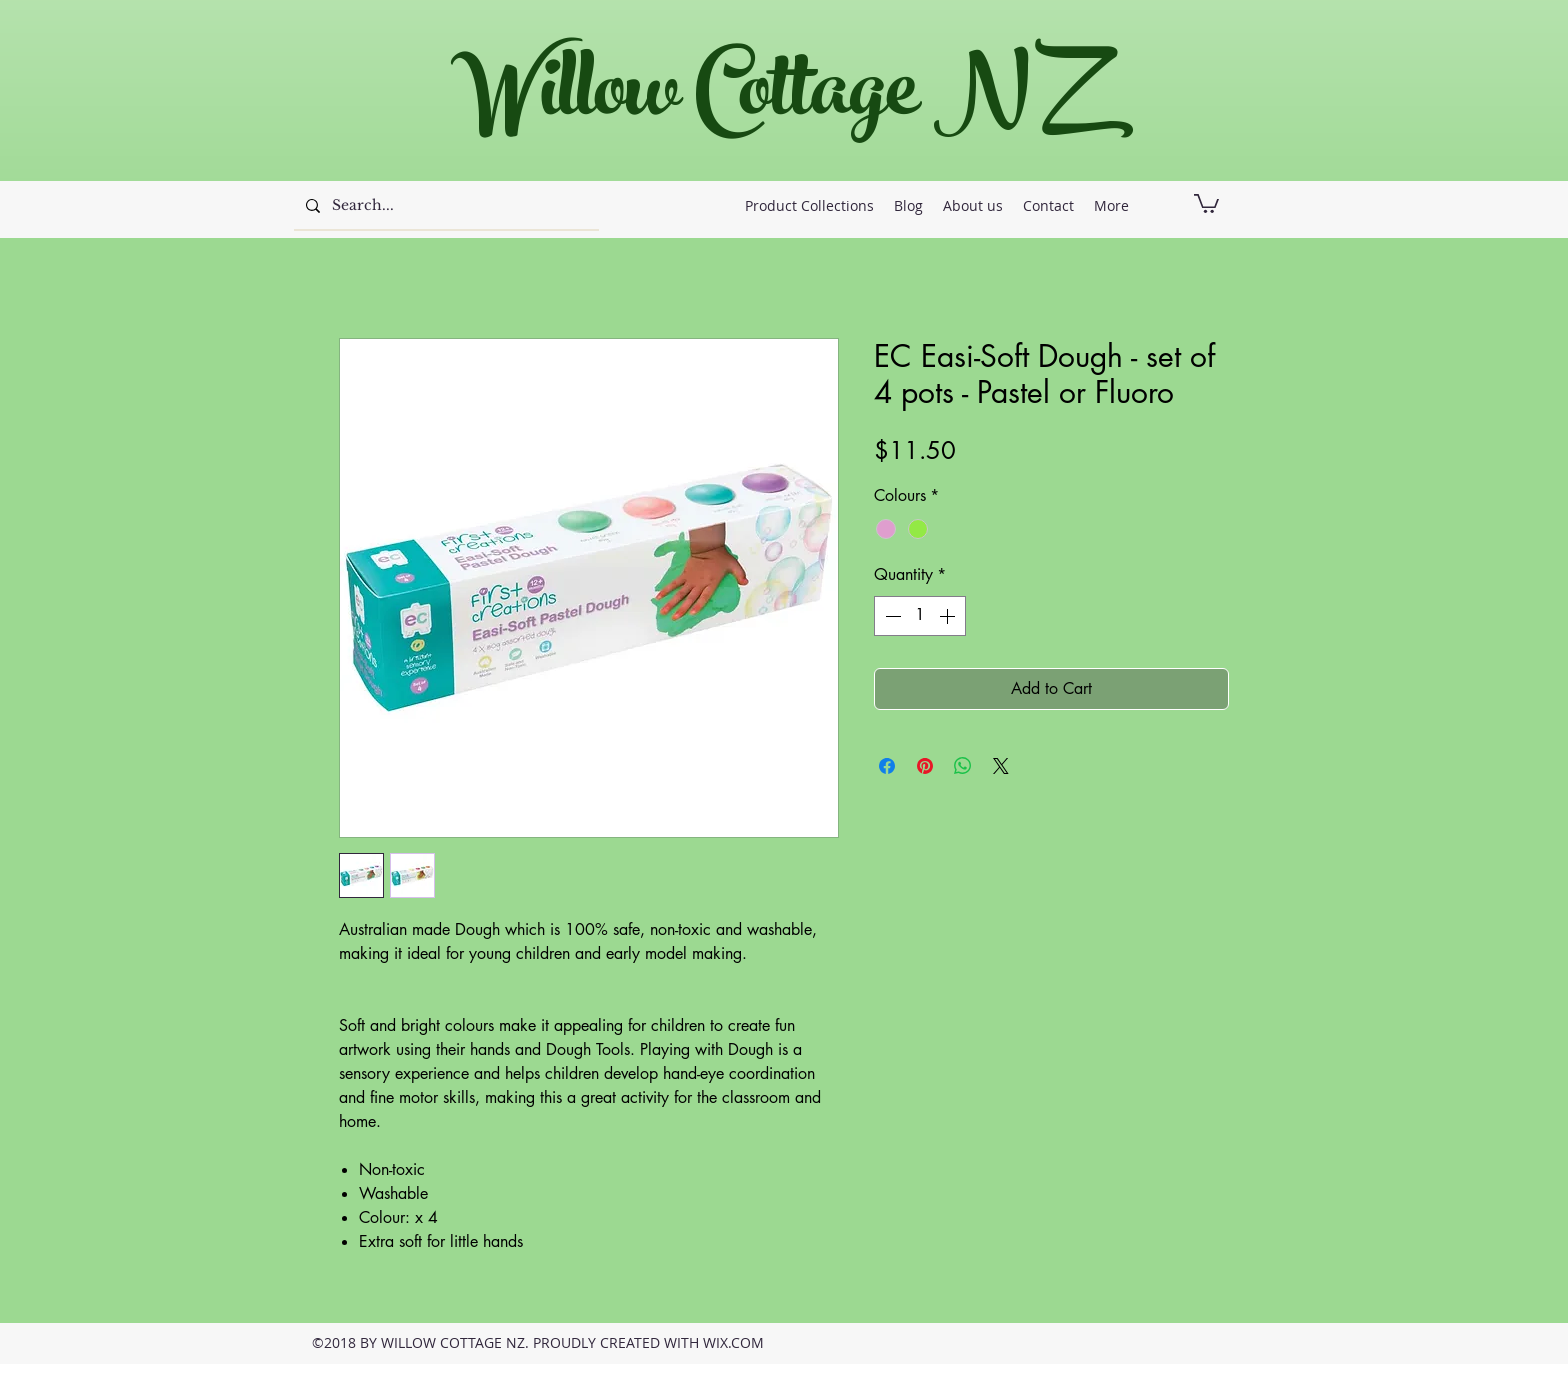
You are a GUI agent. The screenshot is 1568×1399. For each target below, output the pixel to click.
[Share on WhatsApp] (963, 766)
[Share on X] (1001, 766)
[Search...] (444, 206)
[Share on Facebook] (887, 766)
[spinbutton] (920, 616)
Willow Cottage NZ (773, 99)
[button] (1206, 202)
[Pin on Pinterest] (925, 766)
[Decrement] (891, 616)
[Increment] (949, 616)
